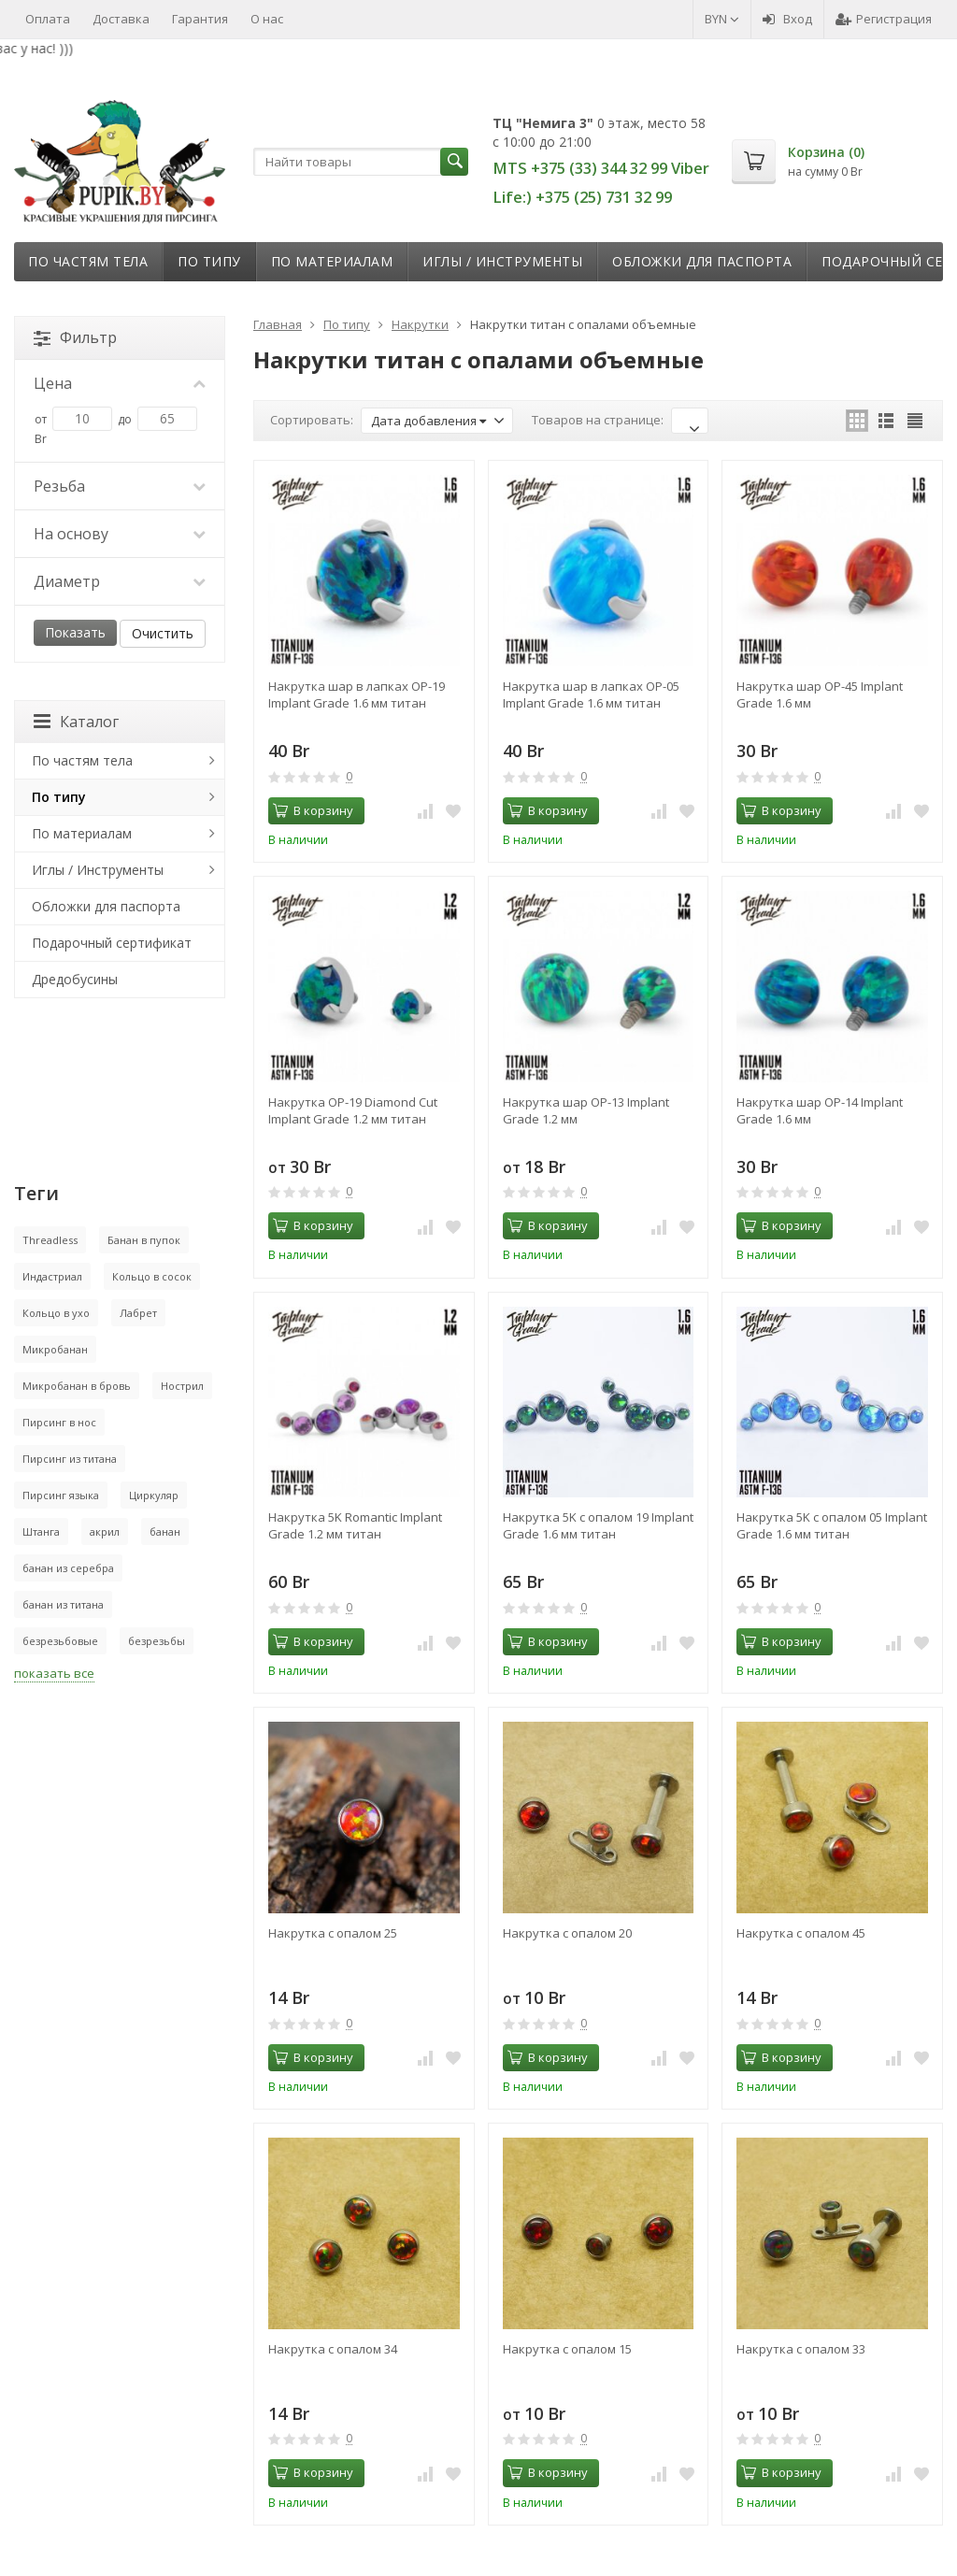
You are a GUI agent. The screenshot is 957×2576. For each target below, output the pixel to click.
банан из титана (63, 1604)
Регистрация (884, 18)
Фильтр (75, 337)
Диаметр (120, 581)
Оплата (47, 18)
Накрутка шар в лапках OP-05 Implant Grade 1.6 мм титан (591, 694)
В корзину (313, 810)
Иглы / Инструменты (502, 261)
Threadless (50, 1240)
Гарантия (200, 18)
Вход (787, 18)
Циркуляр (154, 1495)
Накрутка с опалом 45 (800, 1933)
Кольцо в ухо (56, 1313)
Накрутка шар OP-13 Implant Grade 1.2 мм (586, 1110)
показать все (54, 1673)
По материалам (332, 261)
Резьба (120, 486)
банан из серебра (68, 1568)
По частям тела (88, 261)
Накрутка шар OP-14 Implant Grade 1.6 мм (819, 1110)
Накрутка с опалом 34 (332, 2348)
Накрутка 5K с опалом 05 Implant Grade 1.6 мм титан (831, 1525)
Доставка (121, 18)
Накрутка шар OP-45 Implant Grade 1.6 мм (819, 694)
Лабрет (138, 1313)
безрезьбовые (60, 1641)
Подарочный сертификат (112, 943)
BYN (722, 18)
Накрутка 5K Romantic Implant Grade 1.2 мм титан (355, 1525)
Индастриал (52, 1276)
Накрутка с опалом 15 (567, 2348)
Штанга (41, 1531)
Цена (120, 383)
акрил (105, 1531)
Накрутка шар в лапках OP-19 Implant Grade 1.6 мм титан (356, 694)
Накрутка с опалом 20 (567, 1933)
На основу (120, 533)
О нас (266, 18)
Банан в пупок (143, 1240)
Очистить (162, 633)
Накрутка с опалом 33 (800, 2348)
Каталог (76, 721)
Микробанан (55, 1349)
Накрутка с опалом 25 (332, 1933)
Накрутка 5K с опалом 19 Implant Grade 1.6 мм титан (598, 1525)
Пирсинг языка (60, 1495)
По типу (209, 261)
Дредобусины (75, 979)
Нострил (182, 1386)
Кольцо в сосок (152, 1276)
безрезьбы (156, 1641)
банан (165, 1531)
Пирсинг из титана (69, 1459)
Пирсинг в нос (59, 1422)
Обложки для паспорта (702, 261)
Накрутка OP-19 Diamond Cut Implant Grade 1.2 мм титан (352, 1110)
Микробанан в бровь (76, 1386)
